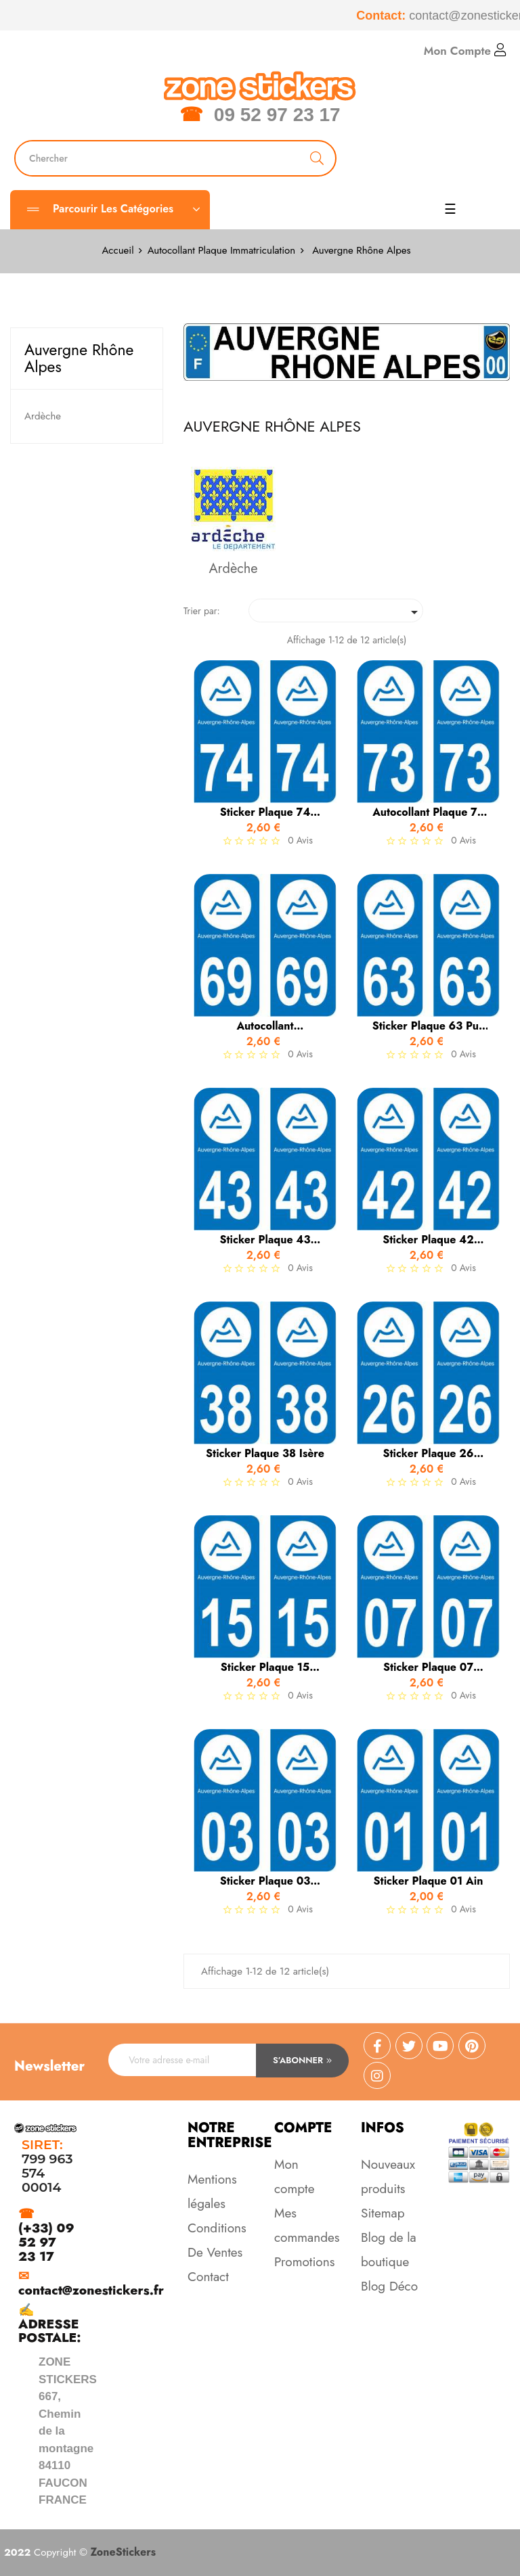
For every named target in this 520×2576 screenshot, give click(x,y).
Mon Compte (465, 51)
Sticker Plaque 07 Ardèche (428, 1667)
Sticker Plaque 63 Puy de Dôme (428, 1026)
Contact (208, 2277)
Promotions (304, 2262)
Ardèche (42, 416)
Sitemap (383, 2213)
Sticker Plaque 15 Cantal (265, 1667)
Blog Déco (389, 2286)
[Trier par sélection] (335, 610)
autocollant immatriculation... (265, 1026)
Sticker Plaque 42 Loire (428, 1240)
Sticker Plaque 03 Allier (265, 1881)
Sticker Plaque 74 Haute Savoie (265, 812)
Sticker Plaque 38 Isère (265, 1453)
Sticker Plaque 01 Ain (428, 1881)
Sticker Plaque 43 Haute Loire (264, 1240)
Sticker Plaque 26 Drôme (428, 1453)
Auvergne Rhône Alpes (78, 358)
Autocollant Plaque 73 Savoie (427, 812)
